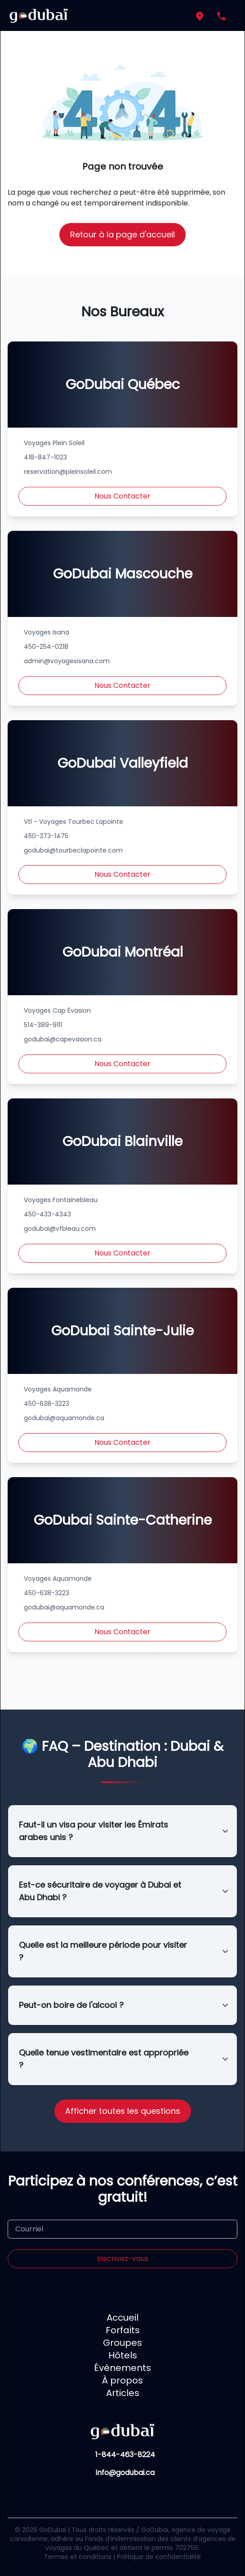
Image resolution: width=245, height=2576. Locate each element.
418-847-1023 (45, 457)
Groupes (122, 2342)
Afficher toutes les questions (122, 2111)
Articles (122, 2393)
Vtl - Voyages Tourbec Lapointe (73, 821)
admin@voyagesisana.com (67, 660)
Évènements (122, 2368)
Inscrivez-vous (122, 2258)
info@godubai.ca (125, 2472)
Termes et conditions (77, 2556)
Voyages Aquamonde (58, 1389)
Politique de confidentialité (159, 2556)
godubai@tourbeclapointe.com (73, 850)
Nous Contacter (122, 496)
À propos (122, 2380)
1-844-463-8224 (125, 2454)
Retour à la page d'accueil (122, 234)
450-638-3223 (46, 1403)
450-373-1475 (46, 835)
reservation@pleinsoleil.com (68, 471)
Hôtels (122, 2355)
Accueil (122, 2317)
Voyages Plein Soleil (54, 442)
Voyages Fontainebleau (61, 1199)
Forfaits (123, 2330)
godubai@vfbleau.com (60, 1228)
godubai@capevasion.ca (63, 1039)
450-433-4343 (47, 1214)
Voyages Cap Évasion (57, 1010)
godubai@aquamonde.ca (64, 1417)
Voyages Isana (46, 632)
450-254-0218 (46, 646)
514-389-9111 (43, 1024)
